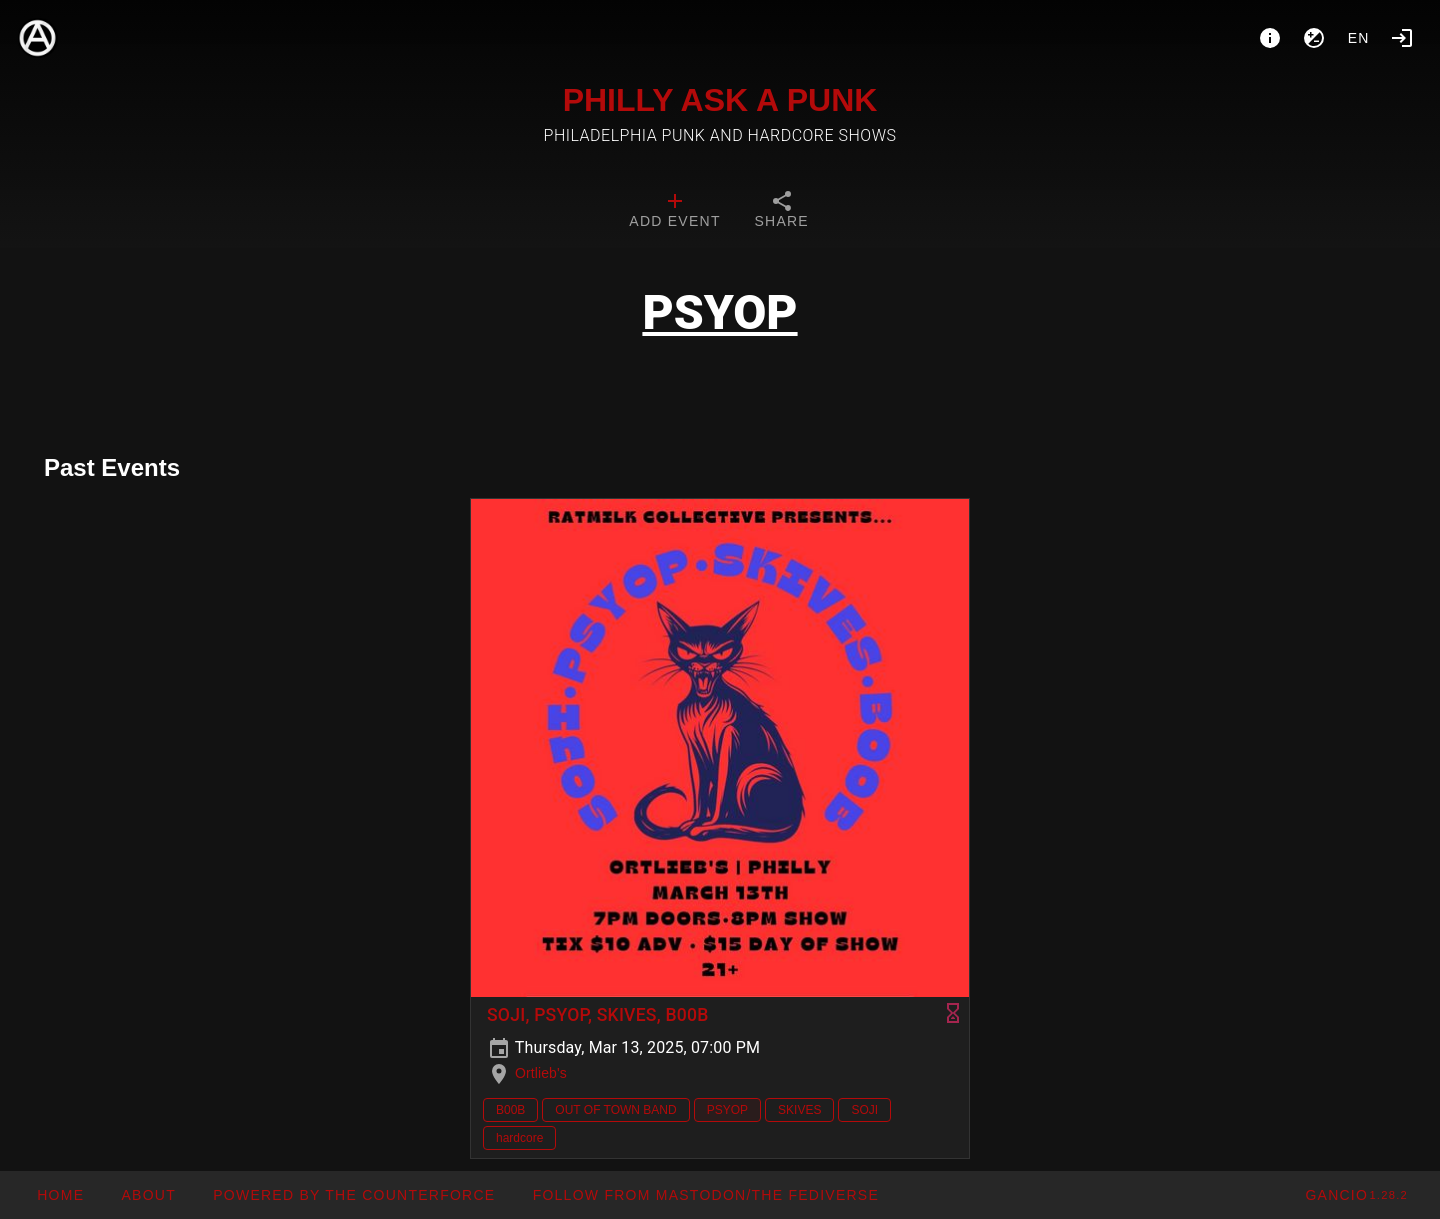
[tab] (674, 212)
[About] (1270, 38)
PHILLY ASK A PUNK (720, 100)
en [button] (1359, 38)
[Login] (1402, 38)
